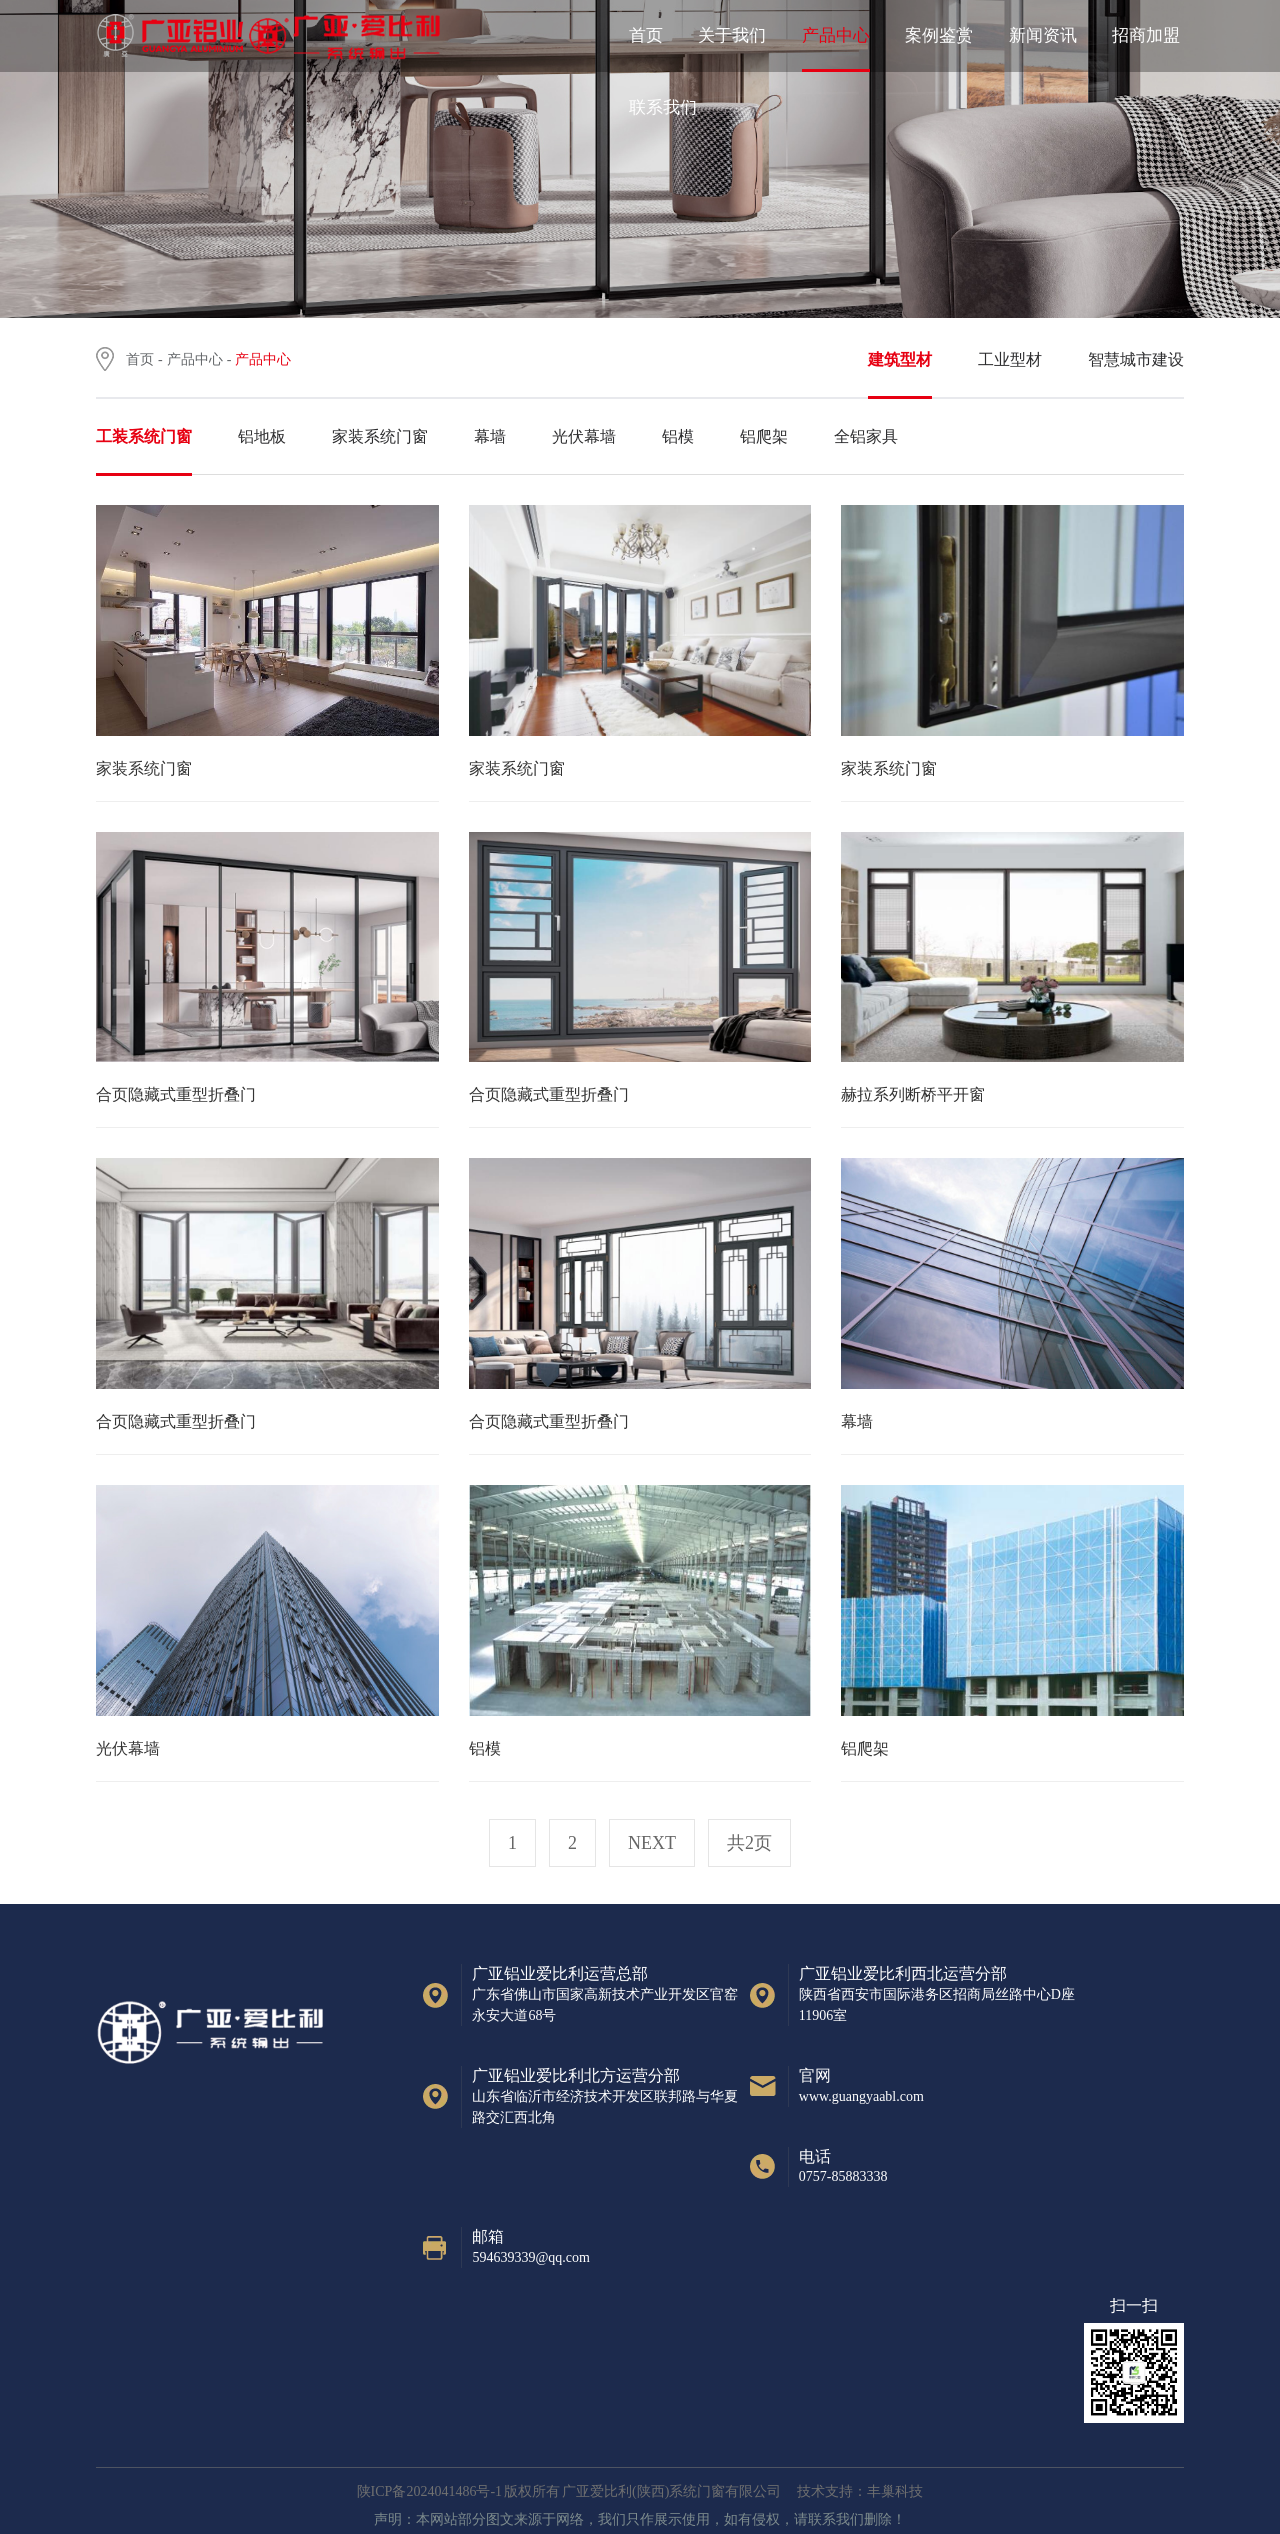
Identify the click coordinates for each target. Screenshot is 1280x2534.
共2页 (749, 1843)
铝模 (485, 1748)
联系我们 (663, 107)
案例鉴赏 (939, 35)
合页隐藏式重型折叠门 (176, 1094)
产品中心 (836, 35)
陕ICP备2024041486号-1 (429, 2491)
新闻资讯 (1043, 35)
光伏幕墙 (128, 1748)
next (652, 1843)
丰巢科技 (895, 2491)
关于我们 (732, 35)
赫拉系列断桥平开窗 (913, 1094)
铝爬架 (865, 1748)
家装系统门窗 (144, 768)
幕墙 (857, 1421)
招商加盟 (1146, 35)
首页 (646, 35)
